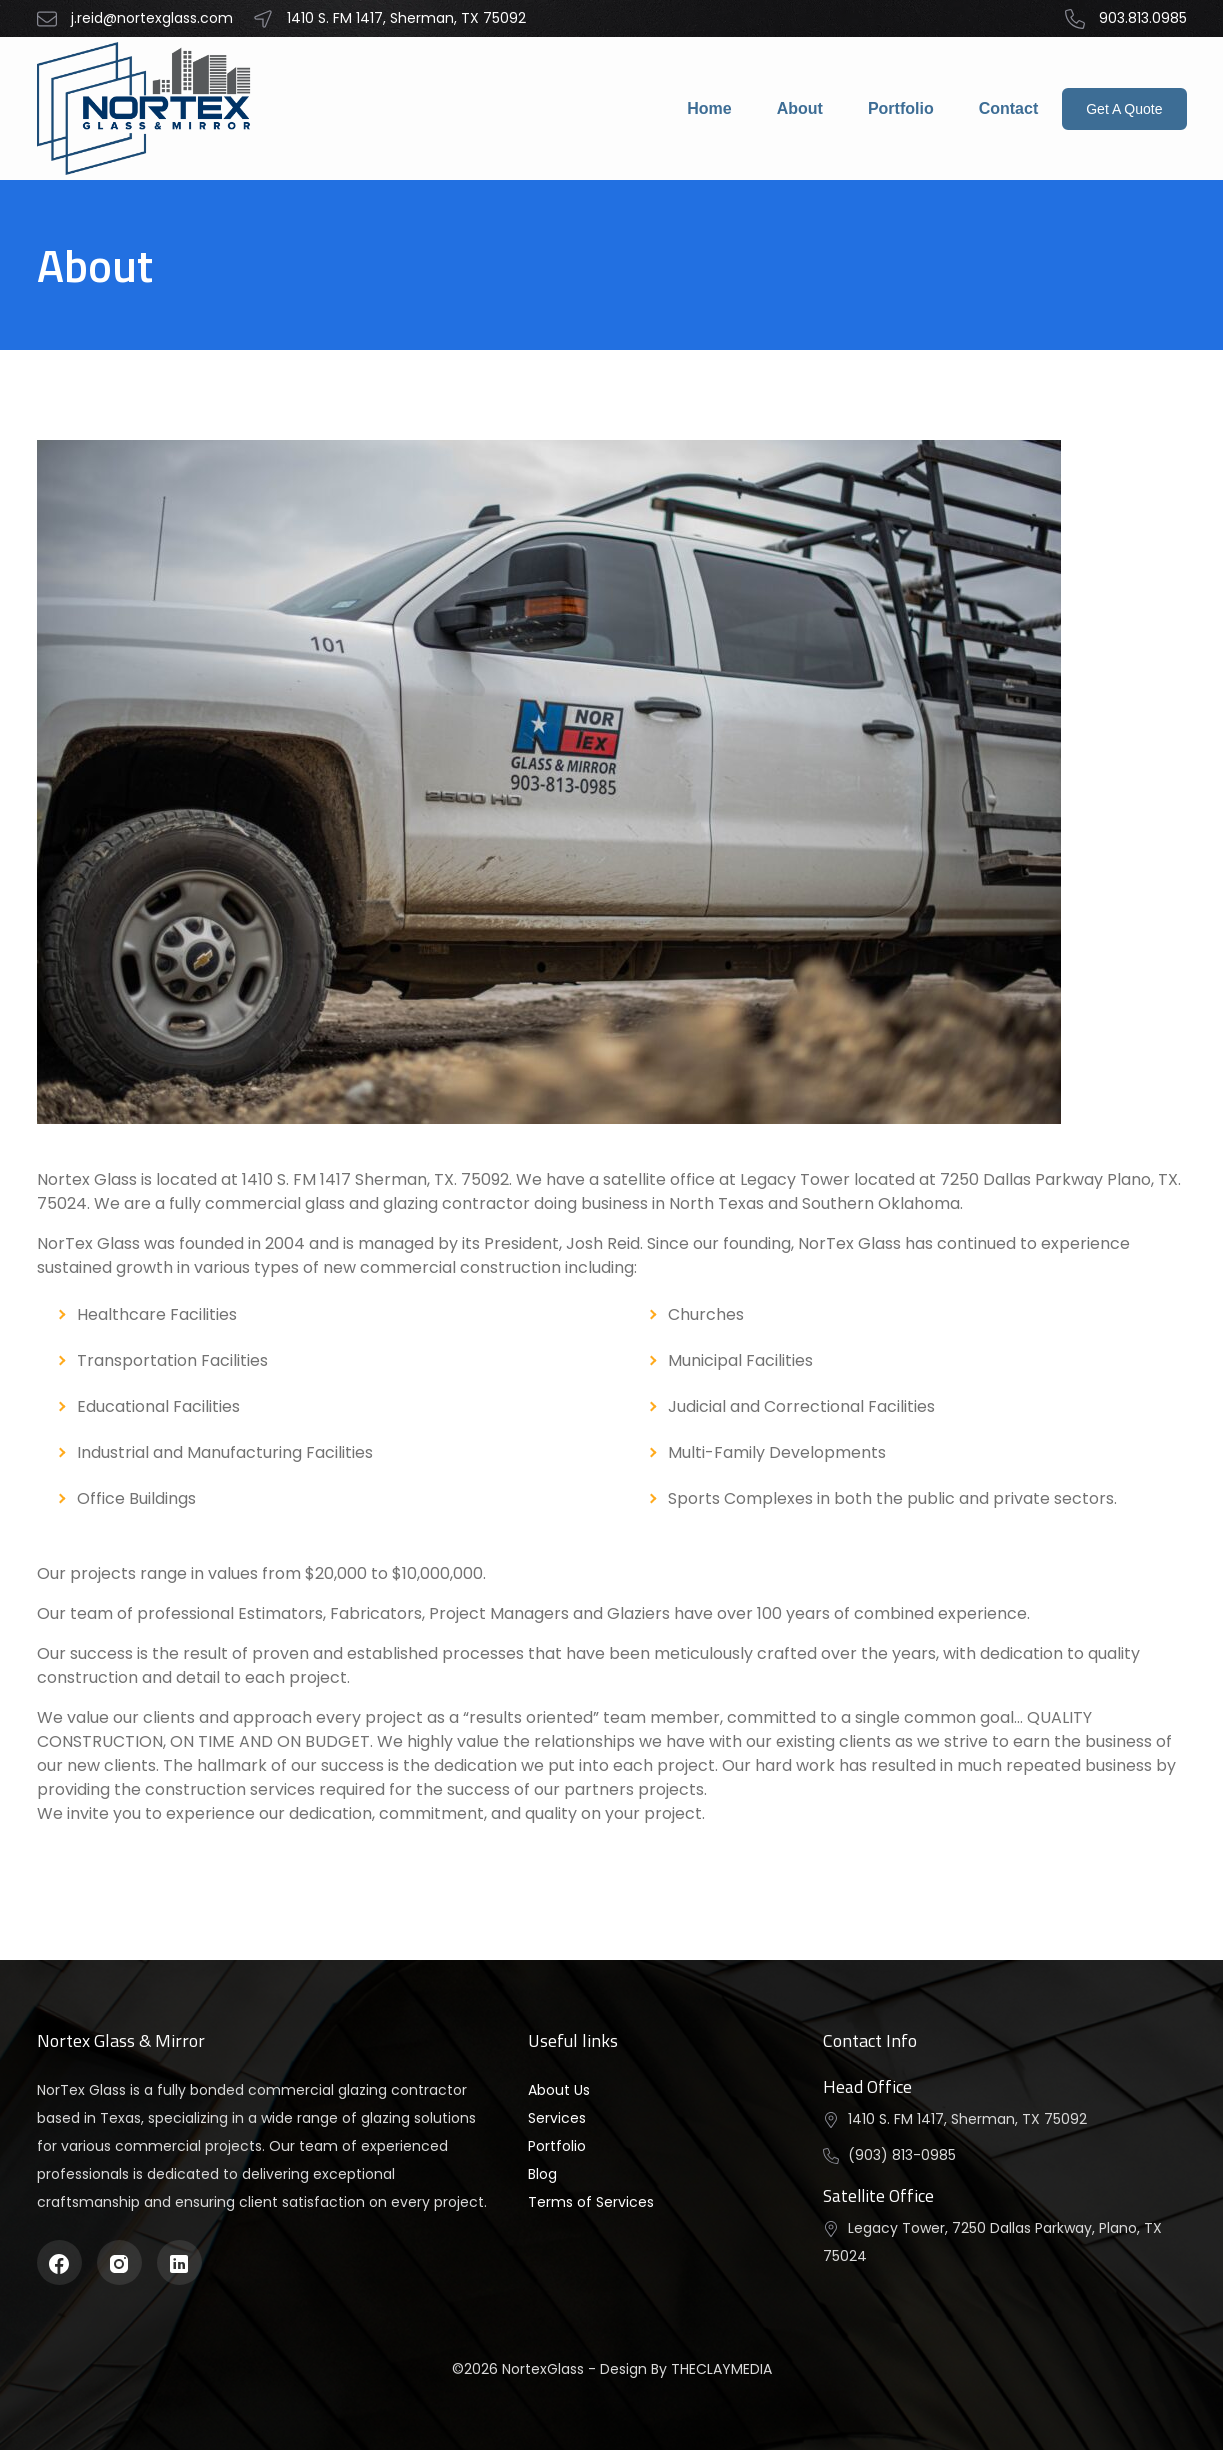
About (800, 108)
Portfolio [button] (557, 2146)
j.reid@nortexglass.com (135, 19)
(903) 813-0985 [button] (902, 2155)
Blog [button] (542, 2174)
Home (709, 108)
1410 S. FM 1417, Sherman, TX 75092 (389, 19)
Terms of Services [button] (591, 2202)
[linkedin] (179, 2263)
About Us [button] (559, 2090)
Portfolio (901, 108)
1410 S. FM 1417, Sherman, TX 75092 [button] (967, 2119)
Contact (1009, 108)
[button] (147, 108)
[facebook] (59, 2263)
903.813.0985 (1126, 18)
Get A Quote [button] (1124, 109)
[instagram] (119, 2263)
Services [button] (557, 2118)
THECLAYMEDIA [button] (721, 2369)
